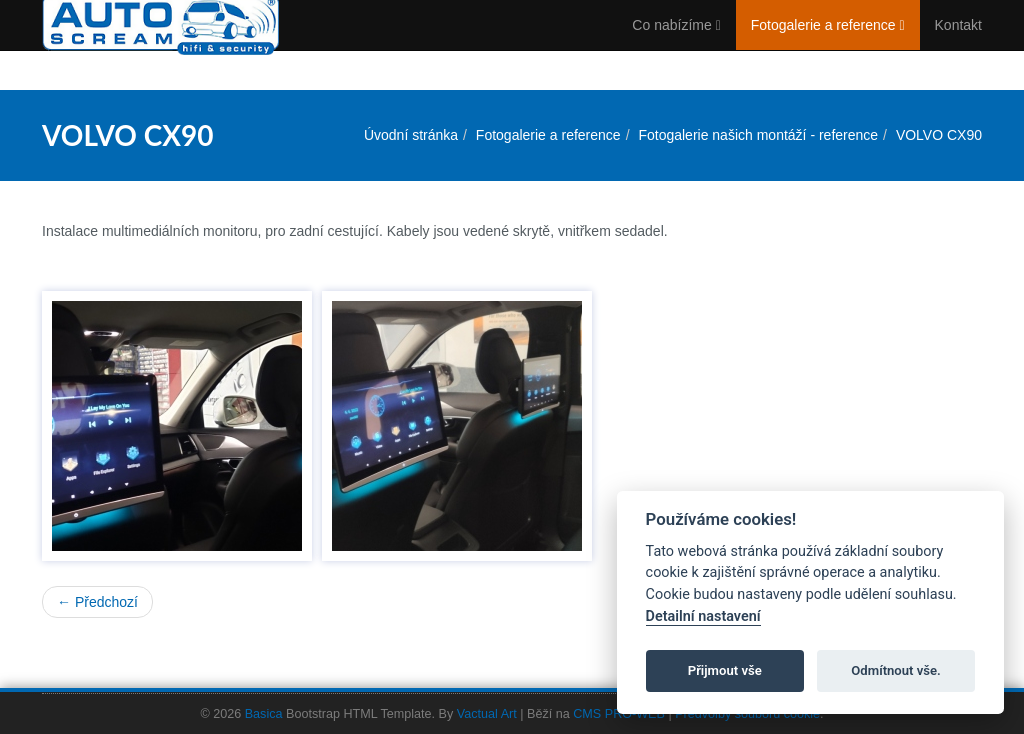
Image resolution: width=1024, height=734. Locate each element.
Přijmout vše (725, 670)
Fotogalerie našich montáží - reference (758, 135)
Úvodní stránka (411, 135)
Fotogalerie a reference (828, 45)
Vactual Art (487, 714)
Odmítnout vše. (896, 670)
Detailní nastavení (703, 616)
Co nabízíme (676, 45)
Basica (264, 714)
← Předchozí (97, 602)
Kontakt (958, 45)
